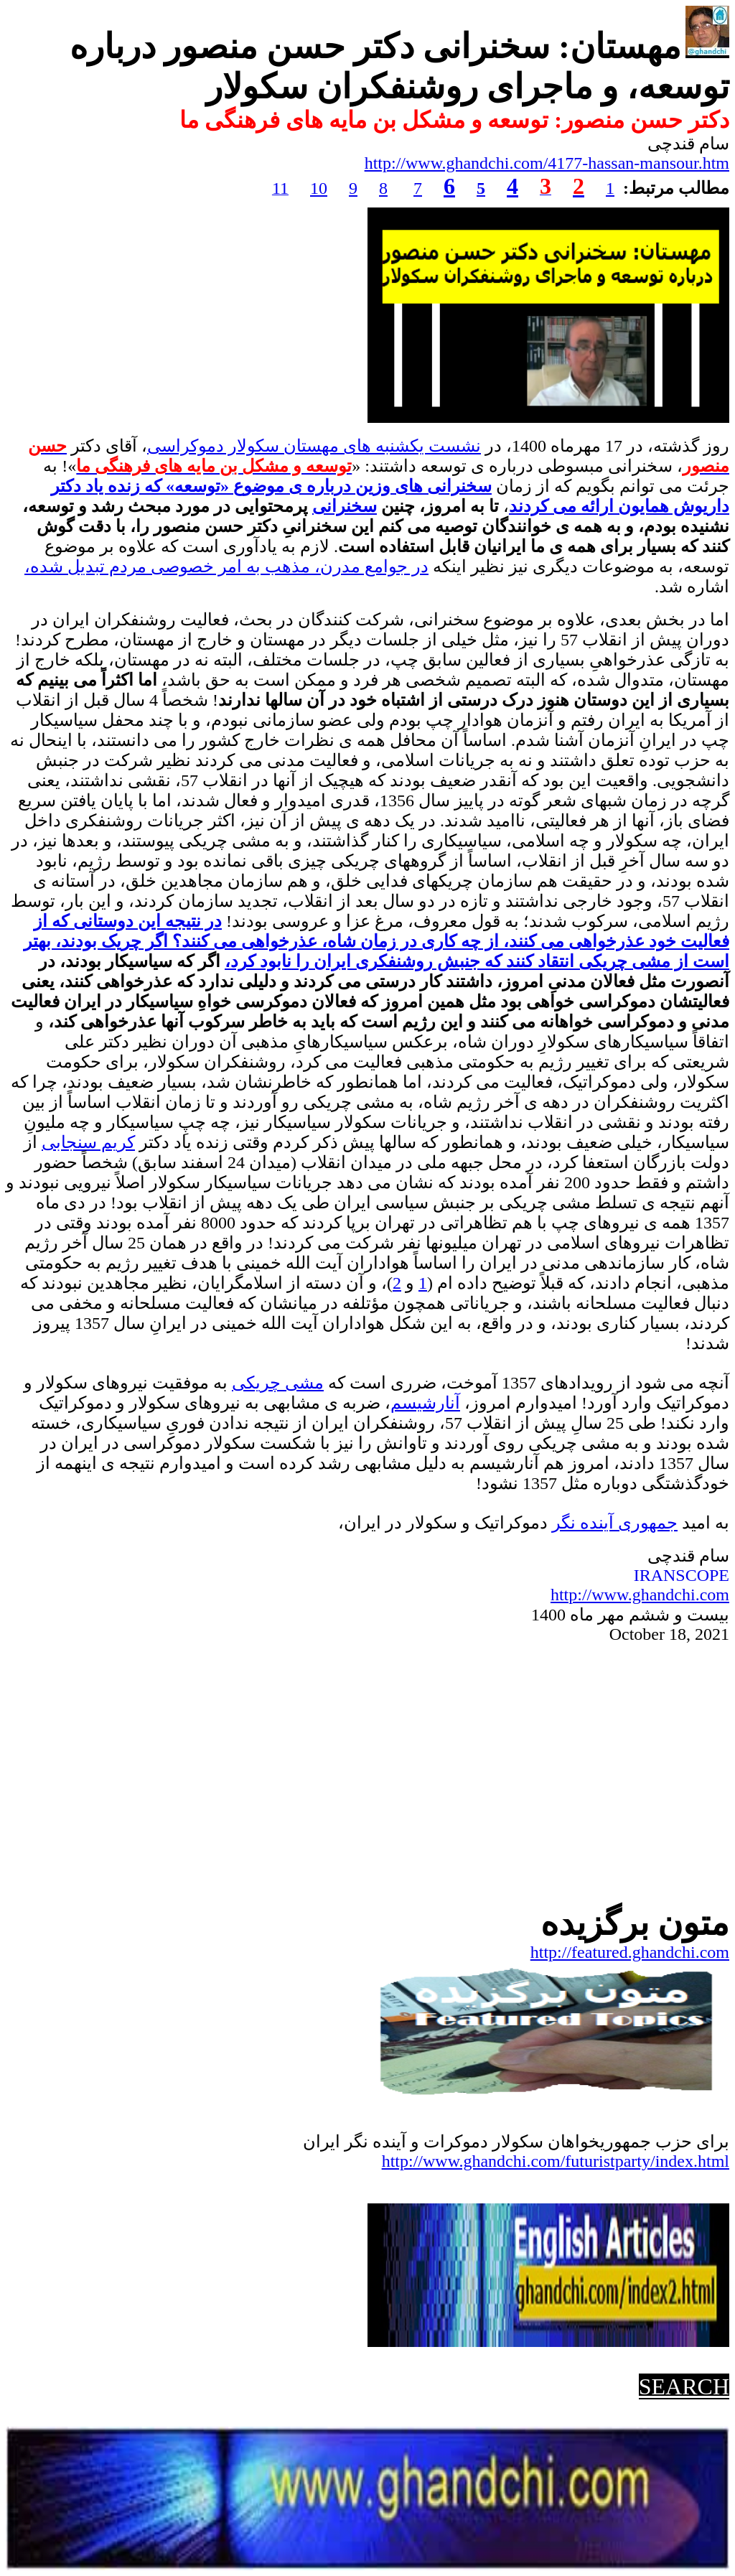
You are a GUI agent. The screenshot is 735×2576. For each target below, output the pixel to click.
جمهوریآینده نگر (615, 1522)
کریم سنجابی (88, 1142)
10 (318, 188)
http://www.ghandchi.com (640, 1594)
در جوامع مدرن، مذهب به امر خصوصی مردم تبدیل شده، (226, 566)
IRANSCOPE (681, 1575)
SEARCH (684, 2386)
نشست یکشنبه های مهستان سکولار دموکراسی (314, 446)
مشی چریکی (278, 1382)
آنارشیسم (425, 1403)
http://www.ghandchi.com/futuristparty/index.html (555, 2161)
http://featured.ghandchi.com (629, 1952)
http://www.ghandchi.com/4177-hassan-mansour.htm (547, 163)
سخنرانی (344, 506)
